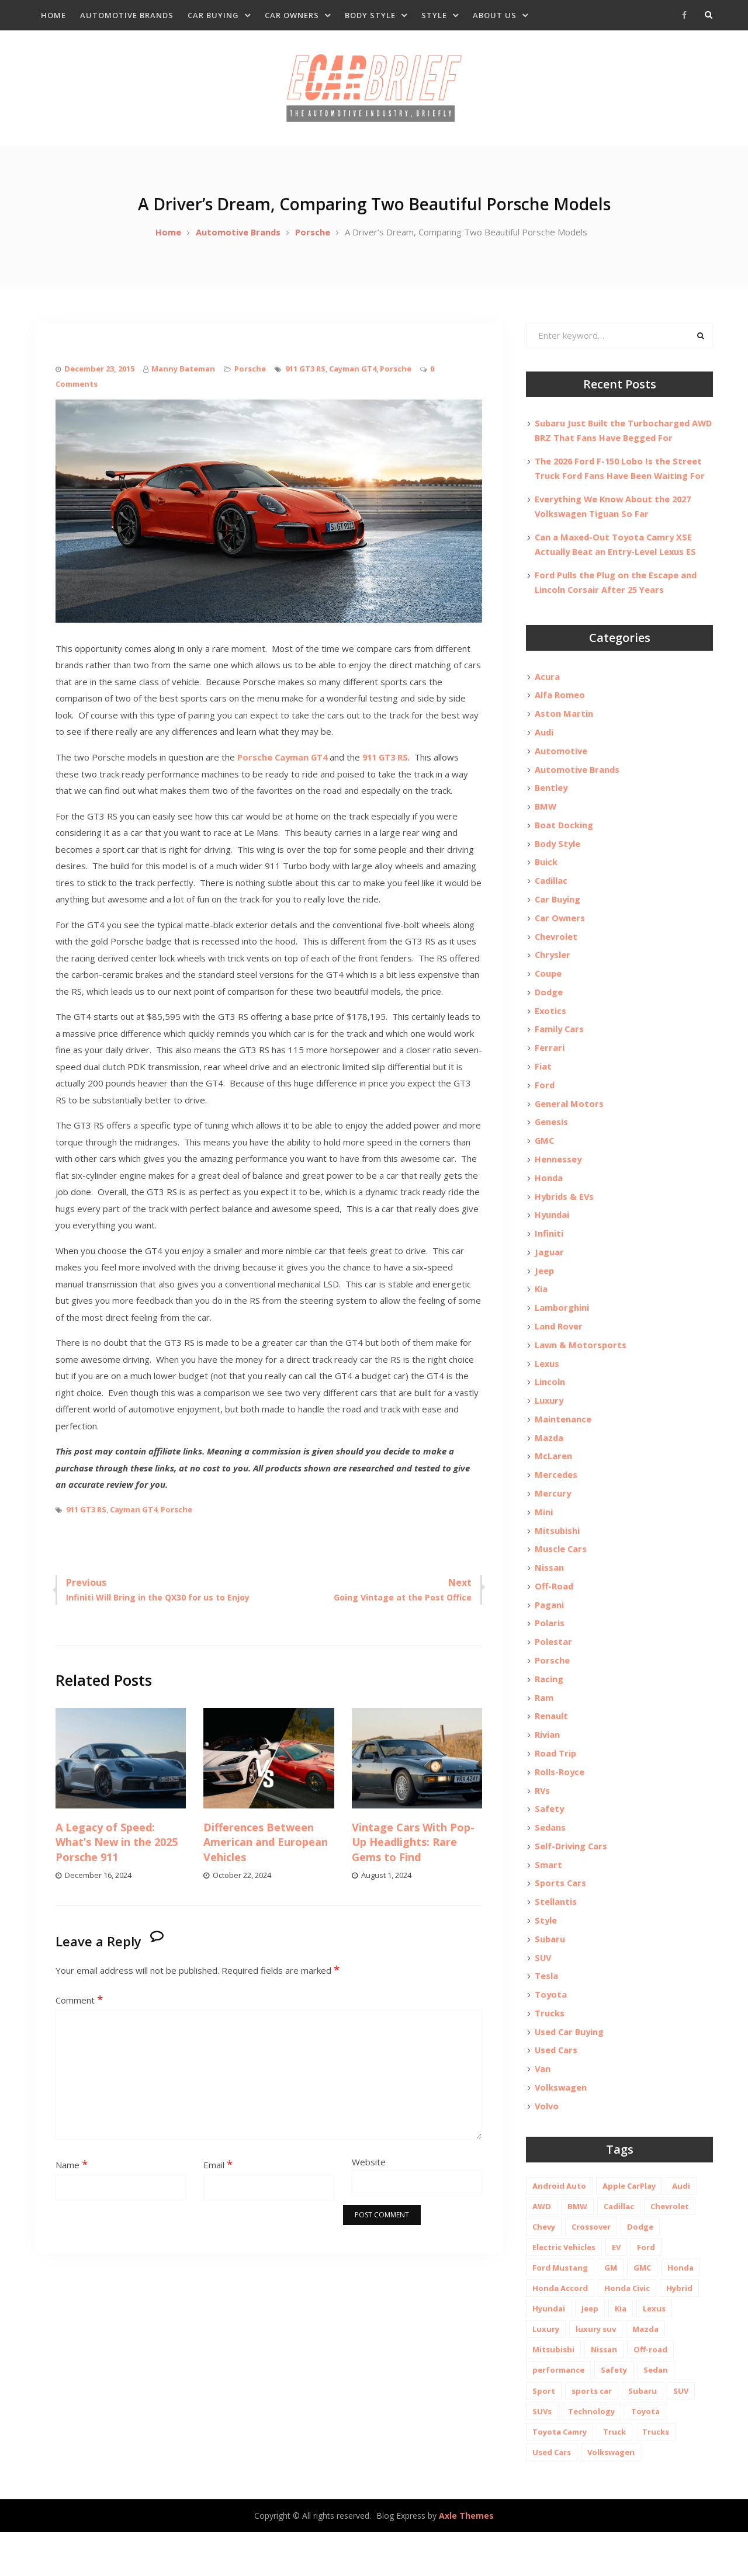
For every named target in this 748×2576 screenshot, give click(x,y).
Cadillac (552, 895)
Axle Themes (466, 2558)
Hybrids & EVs (565, 1218)
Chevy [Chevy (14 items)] (543, 2270)
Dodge (549, 1009)
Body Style (370, 15)
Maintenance (563, 1446)
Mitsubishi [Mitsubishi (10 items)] (553, 2392)
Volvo (547, 2148)
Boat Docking (564, 839)
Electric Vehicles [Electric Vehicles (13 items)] (563, 2290)
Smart (548, 1902)
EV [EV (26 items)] (616, 2290)
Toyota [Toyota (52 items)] (645, 2454)
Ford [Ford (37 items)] (646, 2290)
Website (369, 2172)
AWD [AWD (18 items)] (541, 2249)
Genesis (552, 1142)
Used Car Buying (571, 2072)
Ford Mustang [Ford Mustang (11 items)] (560, 2311)
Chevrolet (557, 953)
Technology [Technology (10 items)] (591, 2454)
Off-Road (554, 1617)
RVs (542, 1826)
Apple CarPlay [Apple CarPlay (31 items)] (629, 2229)
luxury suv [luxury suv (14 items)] (596, 2372)
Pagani (549, 1636)
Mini (544, 1541)
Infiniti (549, 1256)
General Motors (569, 1123)
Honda (549, 1199)
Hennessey (558, 1180)
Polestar (553, 1674)
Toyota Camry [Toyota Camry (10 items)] (559, 2475)
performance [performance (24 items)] (558, 2413)
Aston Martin (564, 725)
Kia (541, 1313)
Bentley (552, 801)
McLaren (553, 1484)
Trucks (550, 2054)
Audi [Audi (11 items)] (681, 2229)
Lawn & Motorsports (581, 1370)
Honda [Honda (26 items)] (680, 2311)
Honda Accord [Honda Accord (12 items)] (560, 2331)
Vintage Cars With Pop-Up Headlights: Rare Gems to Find (413, 1852)
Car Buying (213, 15)
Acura (547, 687)
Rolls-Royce (560, 1807)
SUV (543, 1996)
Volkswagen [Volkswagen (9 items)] (611, 2495)
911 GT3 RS (305, 379)
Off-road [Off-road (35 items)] (650, 2392)
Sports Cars (561, 1920)
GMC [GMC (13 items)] (642, 2311)
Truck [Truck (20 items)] (614, 2475)
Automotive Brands (127, 15)
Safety (550, 1845)
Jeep (545, 1294)
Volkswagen (561, 2130)
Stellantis (556, 1940)
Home (53, 15)
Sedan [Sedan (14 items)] (655, 2413)
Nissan (549, 1598)
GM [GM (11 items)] (610, 2311)
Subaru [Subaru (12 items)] (642, 2434)
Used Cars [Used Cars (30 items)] (551, 2495)
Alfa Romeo (560, 705)
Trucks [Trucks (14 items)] (655, 2475)
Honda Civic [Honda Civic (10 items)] (627, 2331)
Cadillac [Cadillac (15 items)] (619, 2249)
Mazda (549, 1465)
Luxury (550, 1427)
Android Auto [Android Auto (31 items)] (559, 2229)
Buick (546, 877)
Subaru (550, 1978)
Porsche (250, 379)
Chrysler (553, 971)
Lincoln (550, 1408)
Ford (545, 1104)
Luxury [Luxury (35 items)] (545, 2372)
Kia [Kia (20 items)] (620, 2351)
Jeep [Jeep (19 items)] (589, 2351)
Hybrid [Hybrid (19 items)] (679, 2331)
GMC (545, 1161)
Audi (544, 743)
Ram (544, 1731)
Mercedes (556, 1503)
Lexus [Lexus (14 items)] (654, 2351)
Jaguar (549, 1275)
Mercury (553, 1522)
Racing (549, 1712)
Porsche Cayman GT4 (283, 767)
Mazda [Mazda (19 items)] (645, 2372)
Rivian (547, 1769)
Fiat (543, 1085)
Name (72, 2175)
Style (434, 15)
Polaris (550, 1655)
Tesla (546, 2016)
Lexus (547, 1389)
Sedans (550, 1864)
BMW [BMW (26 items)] (577, 2249)
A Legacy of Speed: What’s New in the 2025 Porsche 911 (117, 1852)
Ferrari (550, 1066)
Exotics (551, 1028)
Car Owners (292, 15)
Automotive (561, 763)
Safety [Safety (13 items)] (614, 2413)
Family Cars (560, 1047)
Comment (79, 2010)
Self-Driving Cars (572, 1882)
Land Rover (559, 1351)
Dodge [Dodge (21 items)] (640, 2270)
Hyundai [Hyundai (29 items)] (548, 2351)
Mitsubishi (557, 1560)
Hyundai (552, 1237)
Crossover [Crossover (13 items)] (591, 2270)
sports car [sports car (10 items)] (592, 2434)
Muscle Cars (561, 1579)
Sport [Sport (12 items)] (543, 2434)
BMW (546, 819)
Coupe (549, 991)
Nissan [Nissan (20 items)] (604, 2392)
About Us (495, 15)
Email (218, 2175)
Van (543, 2110)
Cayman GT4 (352, 379)
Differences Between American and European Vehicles (265, 1852)
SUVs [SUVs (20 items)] (542, 2454)
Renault (551, 1750)
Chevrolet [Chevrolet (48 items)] (669, 2249)
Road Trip (556, 1788)
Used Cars (557, 2092)
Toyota (551, 2034)
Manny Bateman (183, 379)
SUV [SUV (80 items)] (680, 2434)
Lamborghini (562, 1332)
